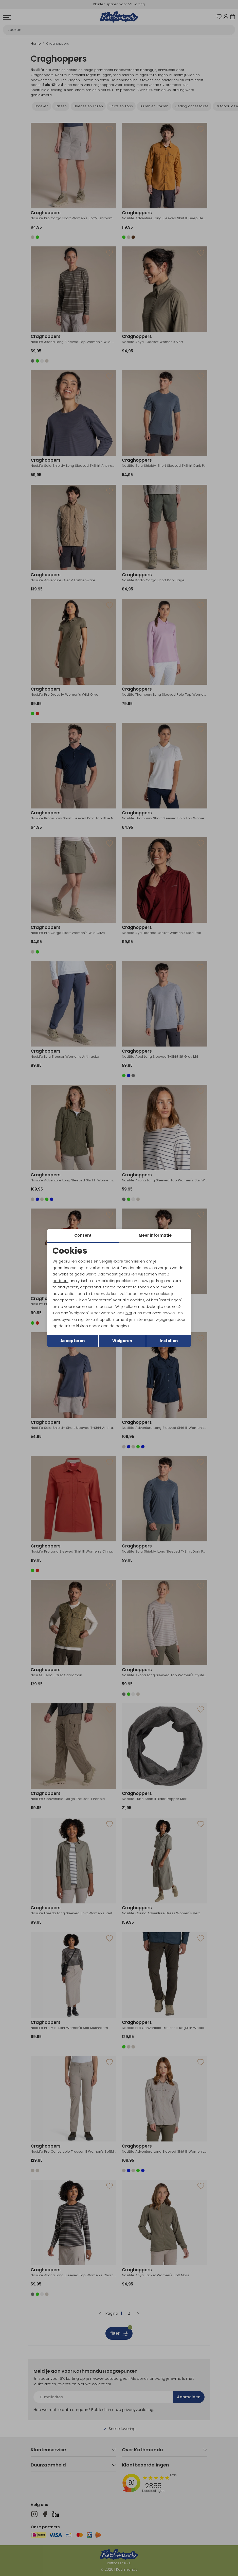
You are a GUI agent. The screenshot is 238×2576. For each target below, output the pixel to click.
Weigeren (122, 1340)
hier (128, 1313)
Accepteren (72, 1340)
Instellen (169, 1340)
